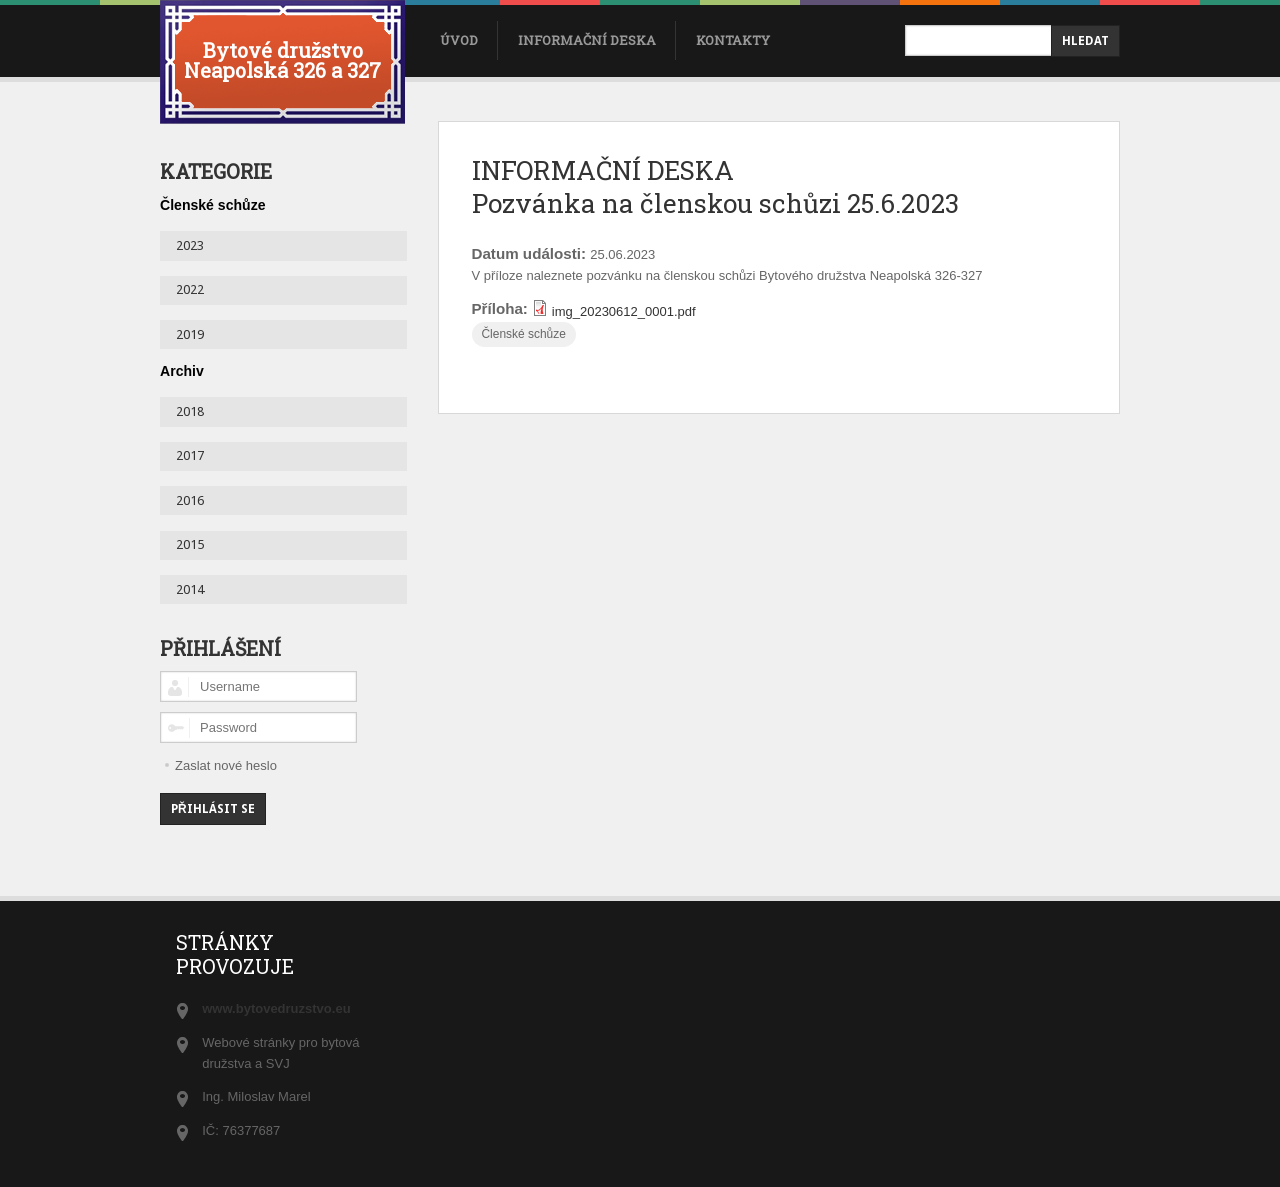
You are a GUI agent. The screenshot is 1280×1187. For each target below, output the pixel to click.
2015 (190, 544)
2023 (190, 245)
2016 (190, 500)
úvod (459, 40)
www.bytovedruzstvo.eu (276, 1008)
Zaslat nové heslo (226, 765)
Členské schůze (523, 334)
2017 (190, 455)
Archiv (182, 371)
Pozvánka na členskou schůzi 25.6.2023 (715, 203)
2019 (190, 334)
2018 (190, 411)
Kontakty (733, 40)
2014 (190, 589)
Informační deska (587, 40)
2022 (190, 289)
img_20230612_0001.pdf (624, 311)
